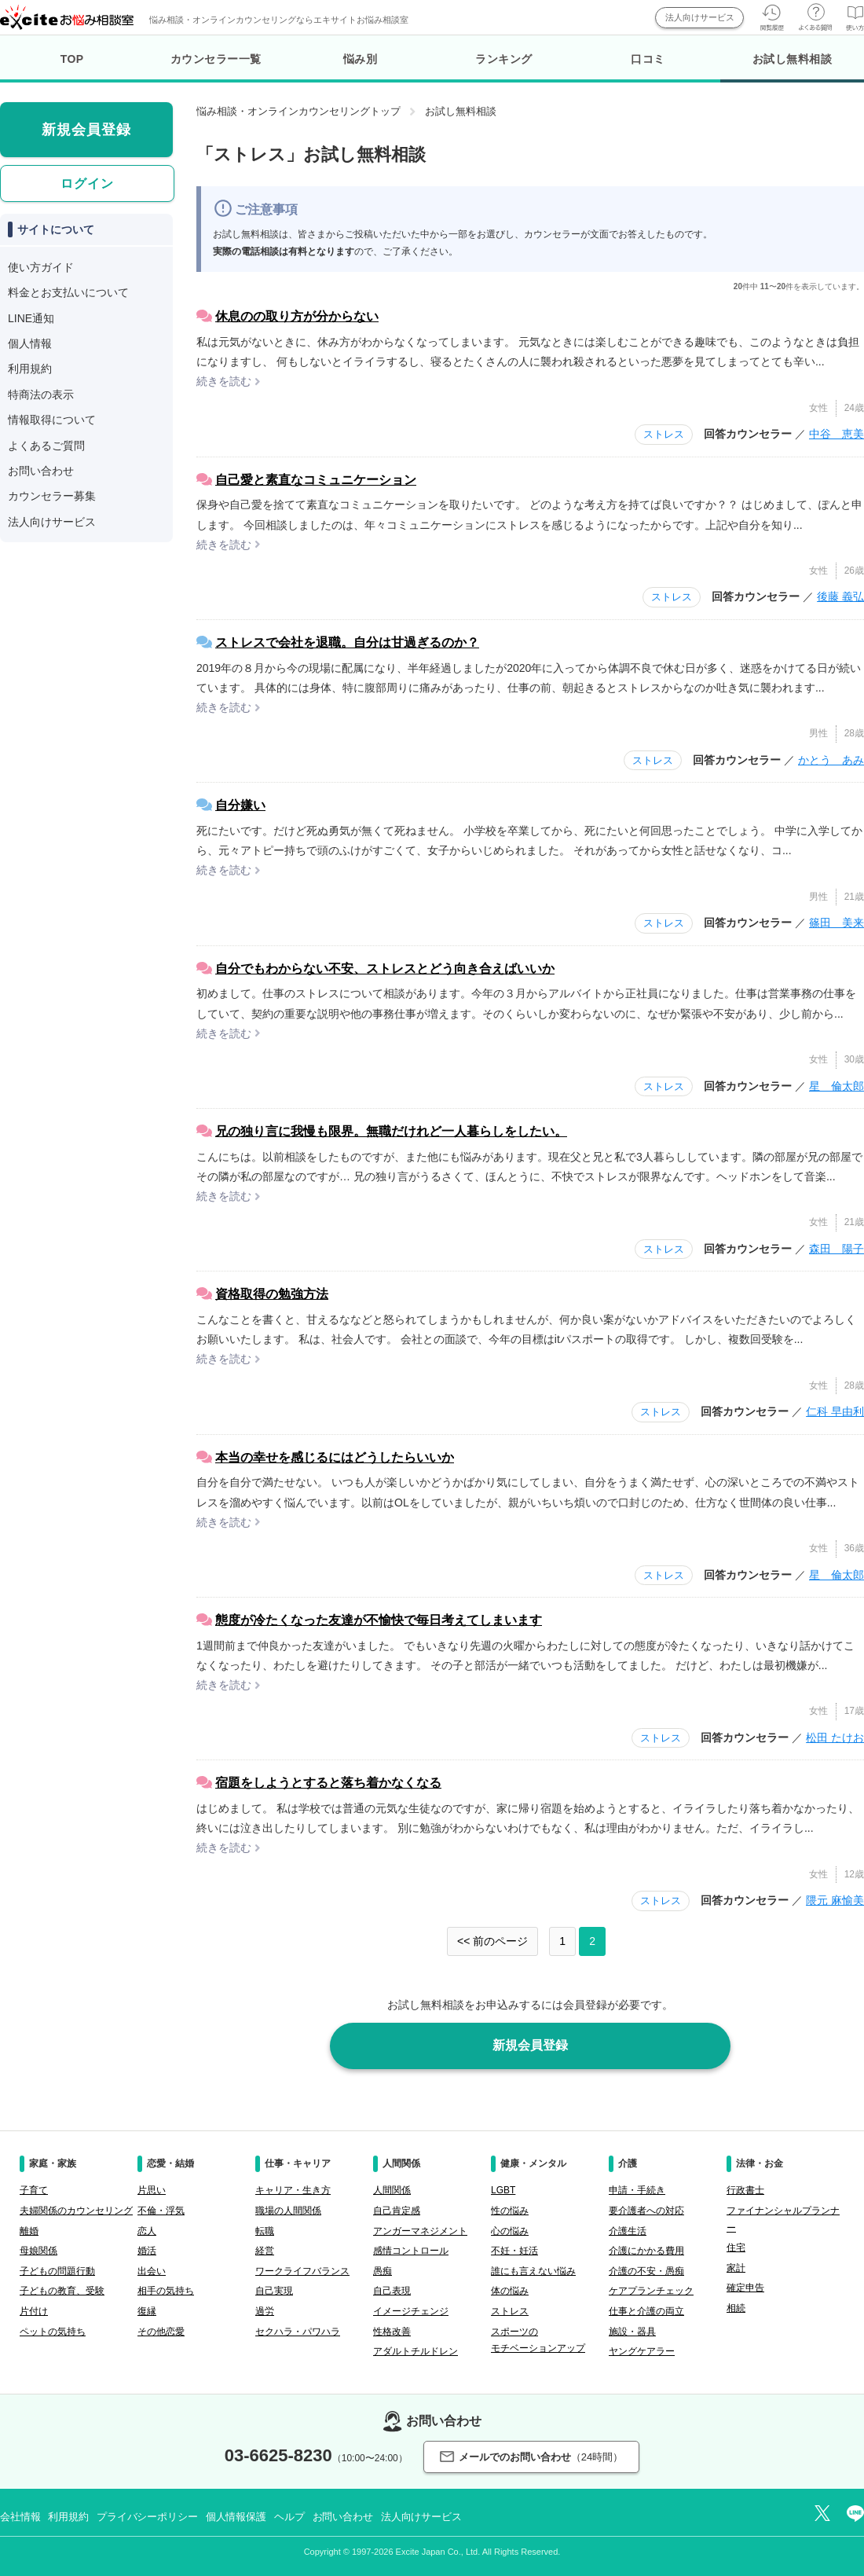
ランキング (504, 59)
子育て (34, 2190)
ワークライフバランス (302, 2271)
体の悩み (510, 2290)
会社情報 (20, 2517)
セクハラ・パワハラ (297, 2331)
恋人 (146, 2231)
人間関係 (392, 2190)
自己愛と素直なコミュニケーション (315, 479)
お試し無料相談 (792, 68)
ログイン (87, 183)
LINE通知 (31, 318)
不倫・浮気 (161, 2210)
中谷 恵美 (836, 433)
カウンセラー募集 (52, 496)
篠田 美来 (836, 922)
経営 (264, 2250)
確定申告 (745, 2287)
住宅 (736, 2247)
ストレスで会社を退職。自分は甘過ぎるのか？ (347, 642)
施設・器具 (632, 2331)
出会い (151, 2271)
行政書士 (745, 2190)
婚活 (146, 2250)
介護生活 (627, 2231)
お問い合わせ (41, 470)
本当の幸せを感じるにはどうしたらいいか (334, 1457)
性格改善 (392, 2331)
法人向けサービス (699, 17)
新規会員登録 (530, 2045)
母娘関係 (38, 2250)
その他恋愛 (161, 2331)
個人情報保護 (236, 2517)
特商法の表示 (41, 394)
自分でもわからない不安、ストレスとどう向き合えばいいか (385, 968)
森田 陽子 (836, 1248)
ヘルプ (289, 2517)
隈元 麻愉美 (835, 1900)
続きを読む (223, 381)
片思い (151, 2190)
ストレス (663, 434)
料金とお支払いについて (68, 292)
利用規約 (30, 368)
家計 (736, 2267)
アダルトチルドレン (415, 2351)
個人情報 (30, 343)
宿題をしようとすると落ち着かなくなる (328, 1782)
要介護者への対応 (646, 2210)
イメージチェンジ (410, 2311)
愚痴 (382, 2271)
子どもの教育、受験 (62, 2290)
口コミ (648, 59)
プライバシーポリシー (147, 2517)
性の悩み (510, 2210)
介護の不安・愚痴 (646, 2271)
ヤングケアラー (642, 2351)
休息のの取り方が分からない (297, 316)
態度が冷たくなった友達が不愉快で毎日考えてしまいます (378, 1620)
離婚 (29, 2231)
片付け (34, 2311)
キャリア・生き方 (293, 2190)
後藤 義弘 (840, 596)
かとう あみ (831, 760)
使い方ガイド (41, 267)
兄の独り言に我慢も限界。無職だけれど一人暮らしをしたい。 (391, 1131)
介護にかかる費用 (646, 2250)
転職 (264, 2231)
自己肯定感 (396, 2210)
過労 (264, 2311)
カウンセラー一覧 (216, 59)
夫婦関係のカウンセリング (76, 2210)
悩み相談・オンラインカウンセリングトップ (298, 111)
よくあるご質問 (46, 445)
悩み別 (360, 59)
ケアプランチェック (651, 2290)
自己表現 (392, 2290)
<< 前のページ (492, 1941)
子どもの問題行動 (57, 2271)
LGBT (503, 2190)
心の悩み (510, 2231)
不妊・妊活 (514, 2250)
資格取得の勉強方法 (271, 1294)
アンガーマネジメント (420, 2231)
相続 (736, 2308)
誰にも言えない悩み (533, 2271)
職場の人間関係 (288, 2210)
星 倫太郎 (836, 1086)
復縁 (146, 2311)
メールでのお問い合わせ (531, 2457)
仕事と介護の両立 (646, 2311)
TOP (72, 59)
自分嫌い (240, 805)
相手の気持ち (165, 2290)
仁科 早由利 (835, 1411)
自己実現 (274, 2290)
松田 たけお (835, 1737)
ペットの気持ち (53, 2331)
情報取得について (52, 419)
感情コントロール (410, 2250)
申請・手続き (637, 2190)
